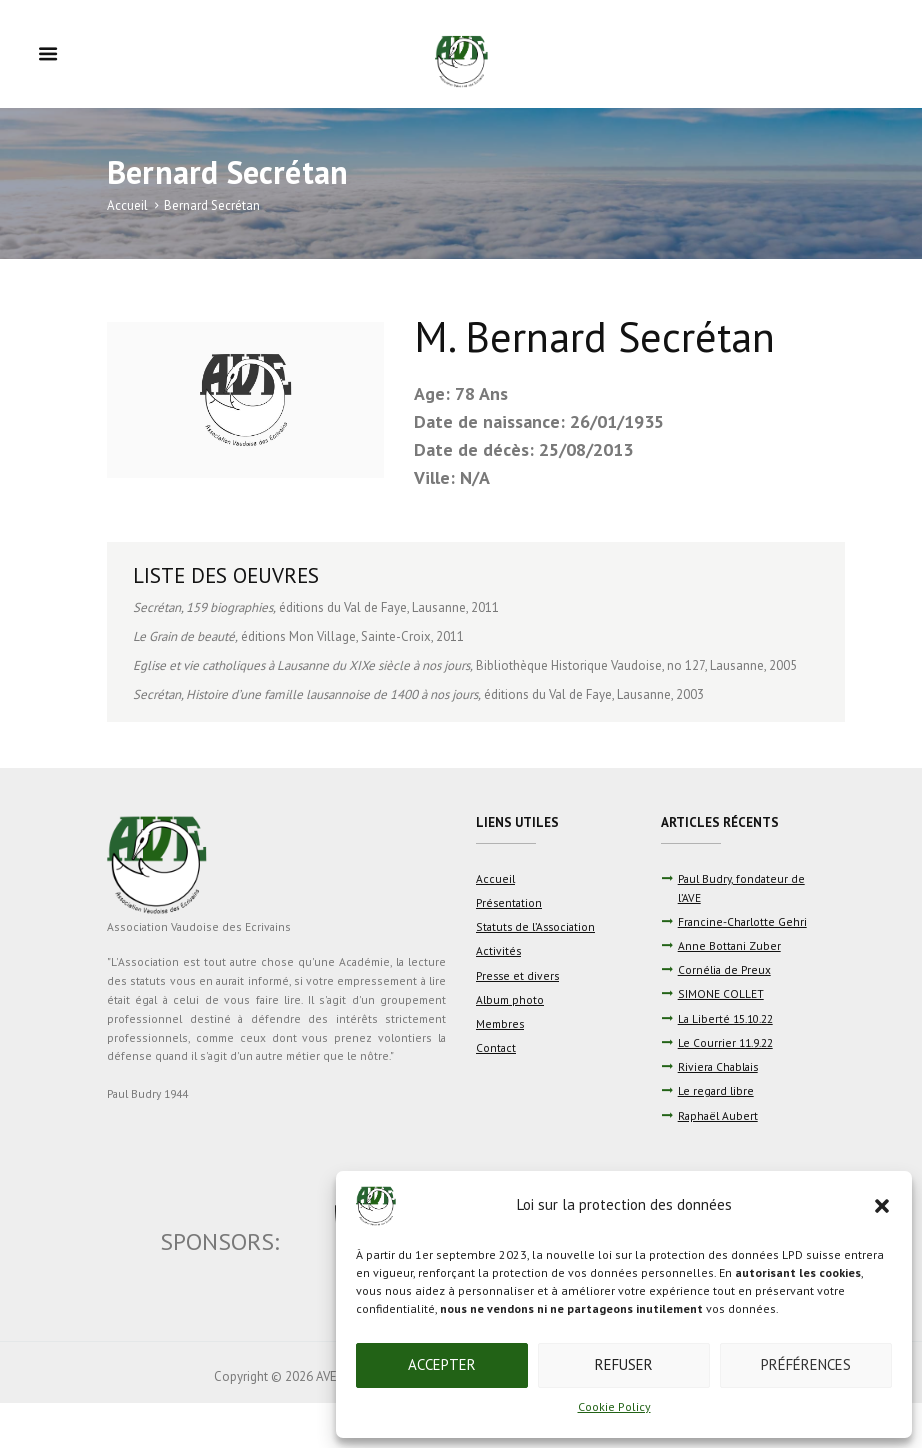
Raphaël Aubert (718, 1115)
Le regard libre (716, 1090)
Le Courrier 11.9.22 (725, 1042)
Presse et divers (517, 975)
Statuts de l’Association (535, 926)
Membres (500, 1023)
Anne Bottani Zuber (729, 945)
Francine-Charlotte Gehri (742, 921)
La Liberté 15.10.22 (725, 1018)
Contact (496, 1047)
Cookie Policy (614, 1406)
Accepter (442, 1364)
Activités (498, 950)
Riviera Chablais (718, 1066)
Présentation (509, 902)
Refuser (624, 1364)
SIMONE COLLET (721, 993)
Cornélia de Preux (724, 969)
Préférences (806, 1364)
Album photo (510, 999)
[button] (882, 1206)
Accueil (127, 205)
